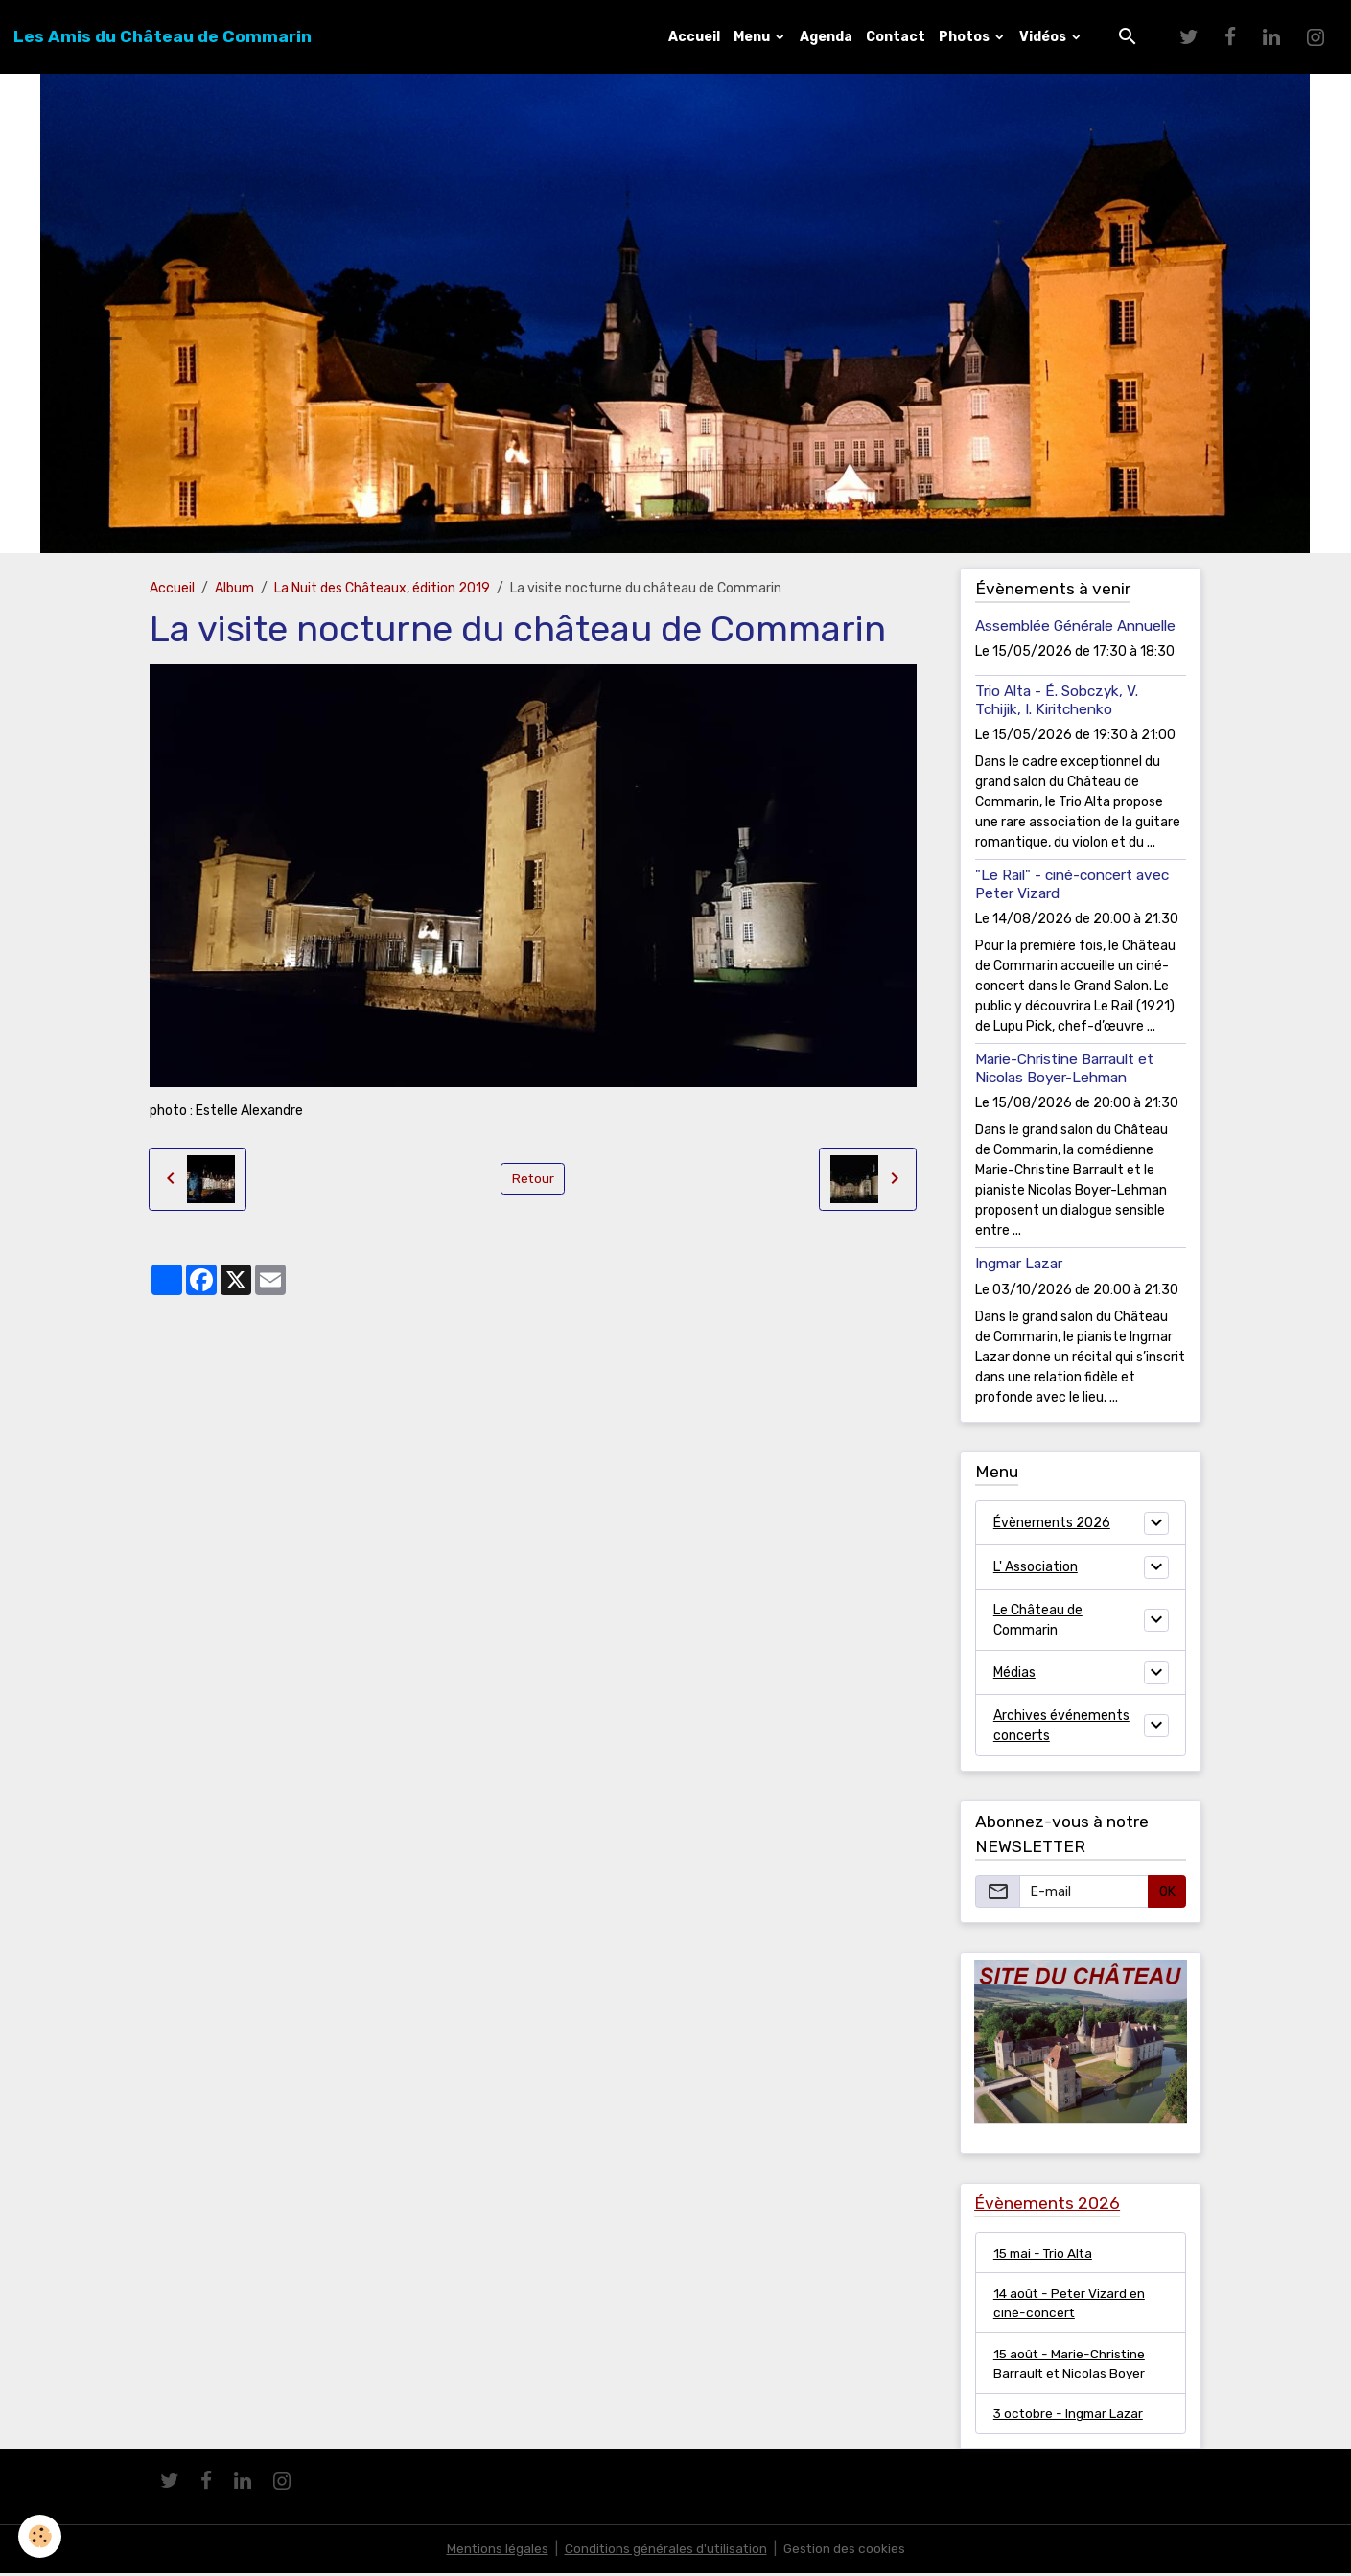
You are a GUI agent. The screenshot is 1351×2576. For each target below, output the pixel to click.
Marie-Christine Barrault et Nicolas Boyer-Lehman (1064, 1068)
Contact (895, 37)
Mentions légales (495, 2551)
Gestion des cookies (846, 2551)
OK (1167, 1892)
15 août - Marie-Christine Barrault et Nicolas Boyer (1070, 2365)
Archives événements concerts (1061, 1725)
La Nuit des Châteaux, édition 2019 (382, 588)
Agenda (826, 37)
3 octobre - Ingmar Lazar (1070, 2416)
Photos (965, 37)
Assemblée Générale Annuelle (1075, 626)
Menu (753, 37)
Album (234, 588)
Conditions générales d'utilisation (665, 2551)
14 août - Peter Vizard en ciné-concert (1071, 2304)
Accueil (694, 37)
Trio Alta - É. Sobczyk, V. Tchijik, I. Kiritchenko (1056, 700)
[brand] (162, 36)
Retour (532, 1179)
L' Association (1035, 1567)
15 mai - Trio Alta (1045, 2252)
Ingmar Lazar (1018, 1263)
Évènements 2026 (1051, 1523)
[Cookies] (40, 2536)
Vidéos (1044, 37)
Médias (1014, 1672)
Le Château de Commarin (1038, 1620)
